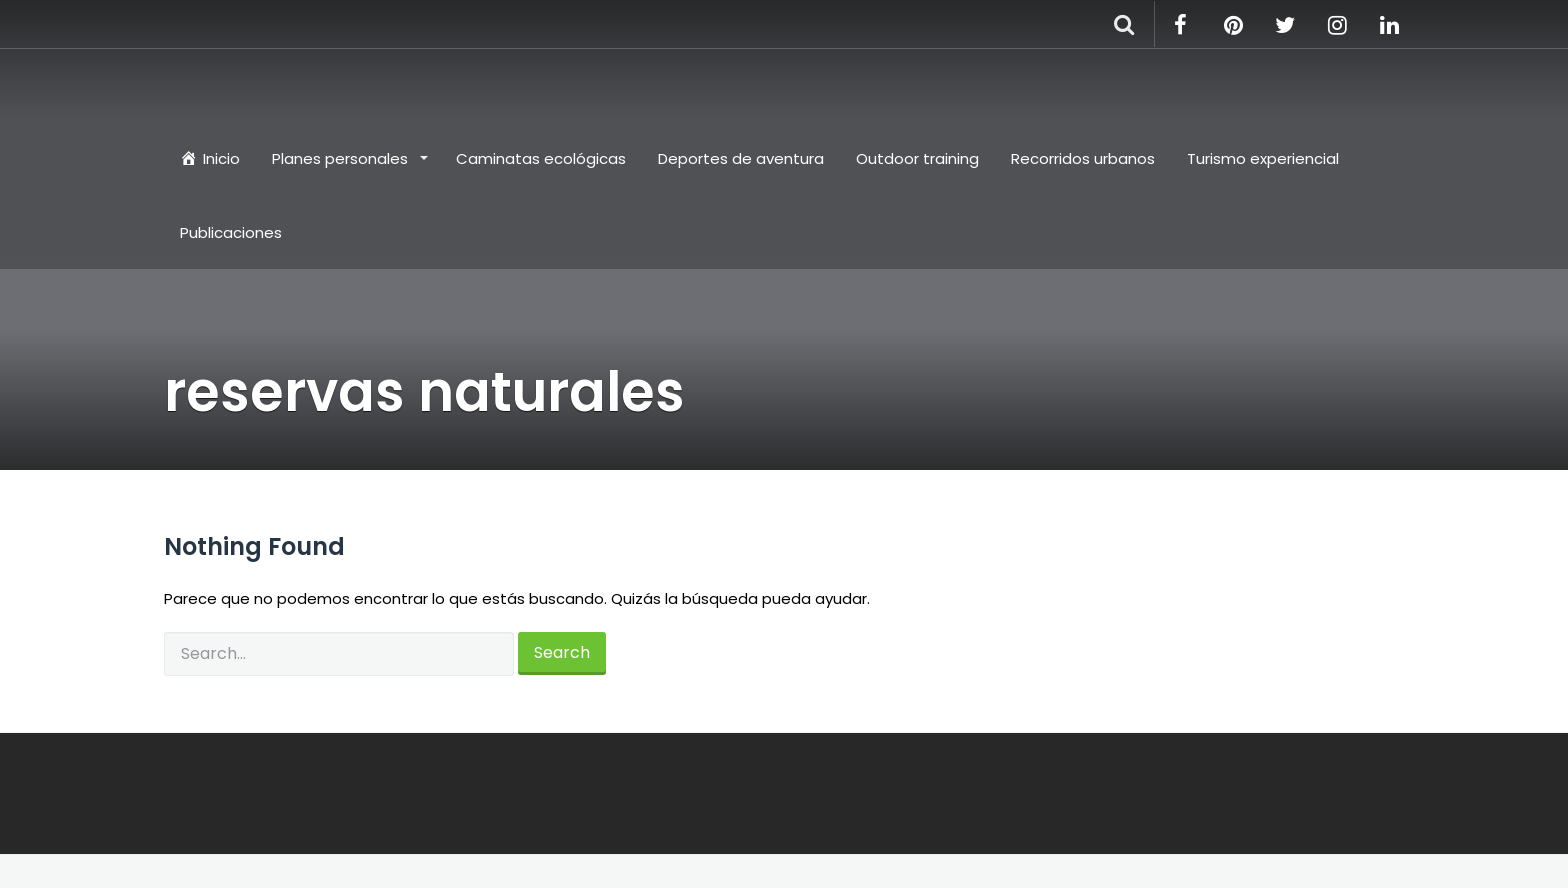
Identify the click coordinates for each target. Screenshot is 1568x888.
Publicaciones (231, 232)
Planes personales (342, 158)
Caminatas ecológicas (541, 158)
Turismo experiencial (1263, 158)
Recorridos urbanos (1083, 158)
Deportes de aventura (741, 158)
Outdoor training (917, 158)
